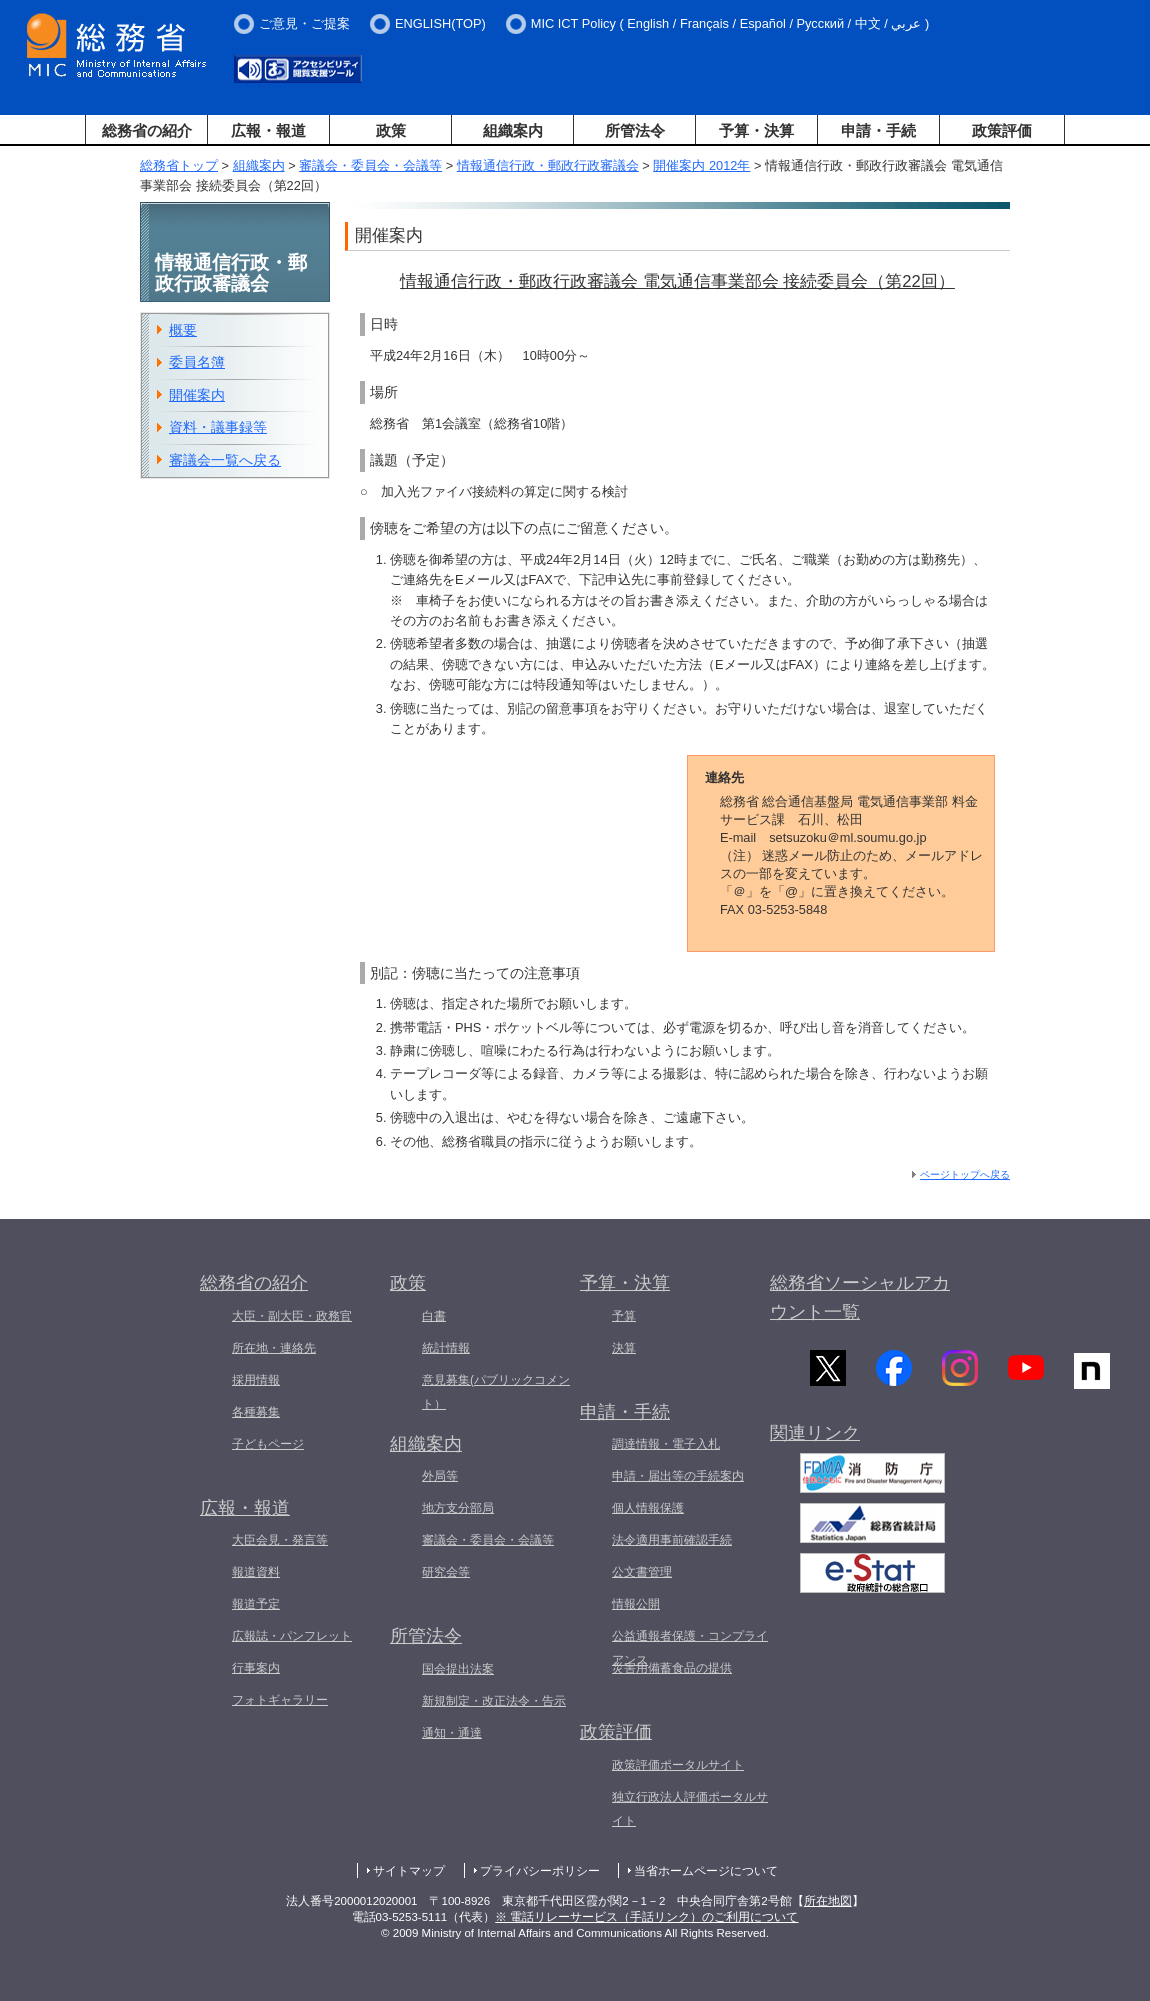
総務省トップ (179, 165)
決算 (624, 1348)
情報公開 (636, 1604)
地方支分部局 (458, 1508)
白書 (434, 1316)
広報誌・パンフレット (292, 1636)
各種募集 (256, 1412)
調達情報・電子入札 (666, 1444)
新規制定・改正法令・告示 (494, 1701)
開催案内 (197, 395)
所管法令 (635, 130)
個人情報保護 (648, 1508)
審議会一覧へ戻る (225, 460)
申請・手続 (878, 130)
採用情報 (256, 1380)
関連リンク (815, 1438)
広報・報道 (268, 130)
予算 (624, 1316)
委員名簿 (197, 362)
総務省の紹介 (147, 130)
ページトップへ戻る (965, 1174)
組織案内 (513, 130)
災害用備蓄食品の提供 (672, 1668)
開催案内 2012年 (701, 165)
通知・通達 (452, 1733)
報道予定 (256, 1604)
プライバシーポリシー (540, 1871)
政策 (391, 130)
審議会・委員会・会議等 (370, 165)
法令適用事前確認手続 (672, 1540)
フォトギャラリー (280, 1700)
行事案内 (256, 1668)
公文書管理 (642, 1572)
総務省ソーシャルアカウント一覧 (860, 1297)
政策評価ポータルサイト (678, 1765)
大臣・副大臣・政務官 (292, 1316)
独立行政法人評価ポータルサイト (690, 1809)
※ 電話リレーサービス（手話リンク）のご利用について (646, 1917)
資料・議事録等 (218, 427)
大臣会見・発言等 (280, 1540)
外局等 (440, 1476)
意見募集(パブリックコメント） (496, 1392)
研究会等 (446, 1572)
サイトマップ (409, 1871)
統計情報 (446, 1348)
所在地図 (828, 1901)
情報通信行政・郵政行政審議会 (548, 165)
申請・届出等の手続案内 (678, 1476)
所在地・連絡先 (274, 1348)
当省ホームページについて (706, 1871)
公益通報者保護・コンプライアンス (690, 1648)
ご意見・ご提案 (304, 23)
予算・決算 (756, 130)
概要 (183, 330)
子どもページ (268, 1444)
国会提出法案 (458, 1669)
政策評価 (1002, 130)
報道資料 (256, 1572)
